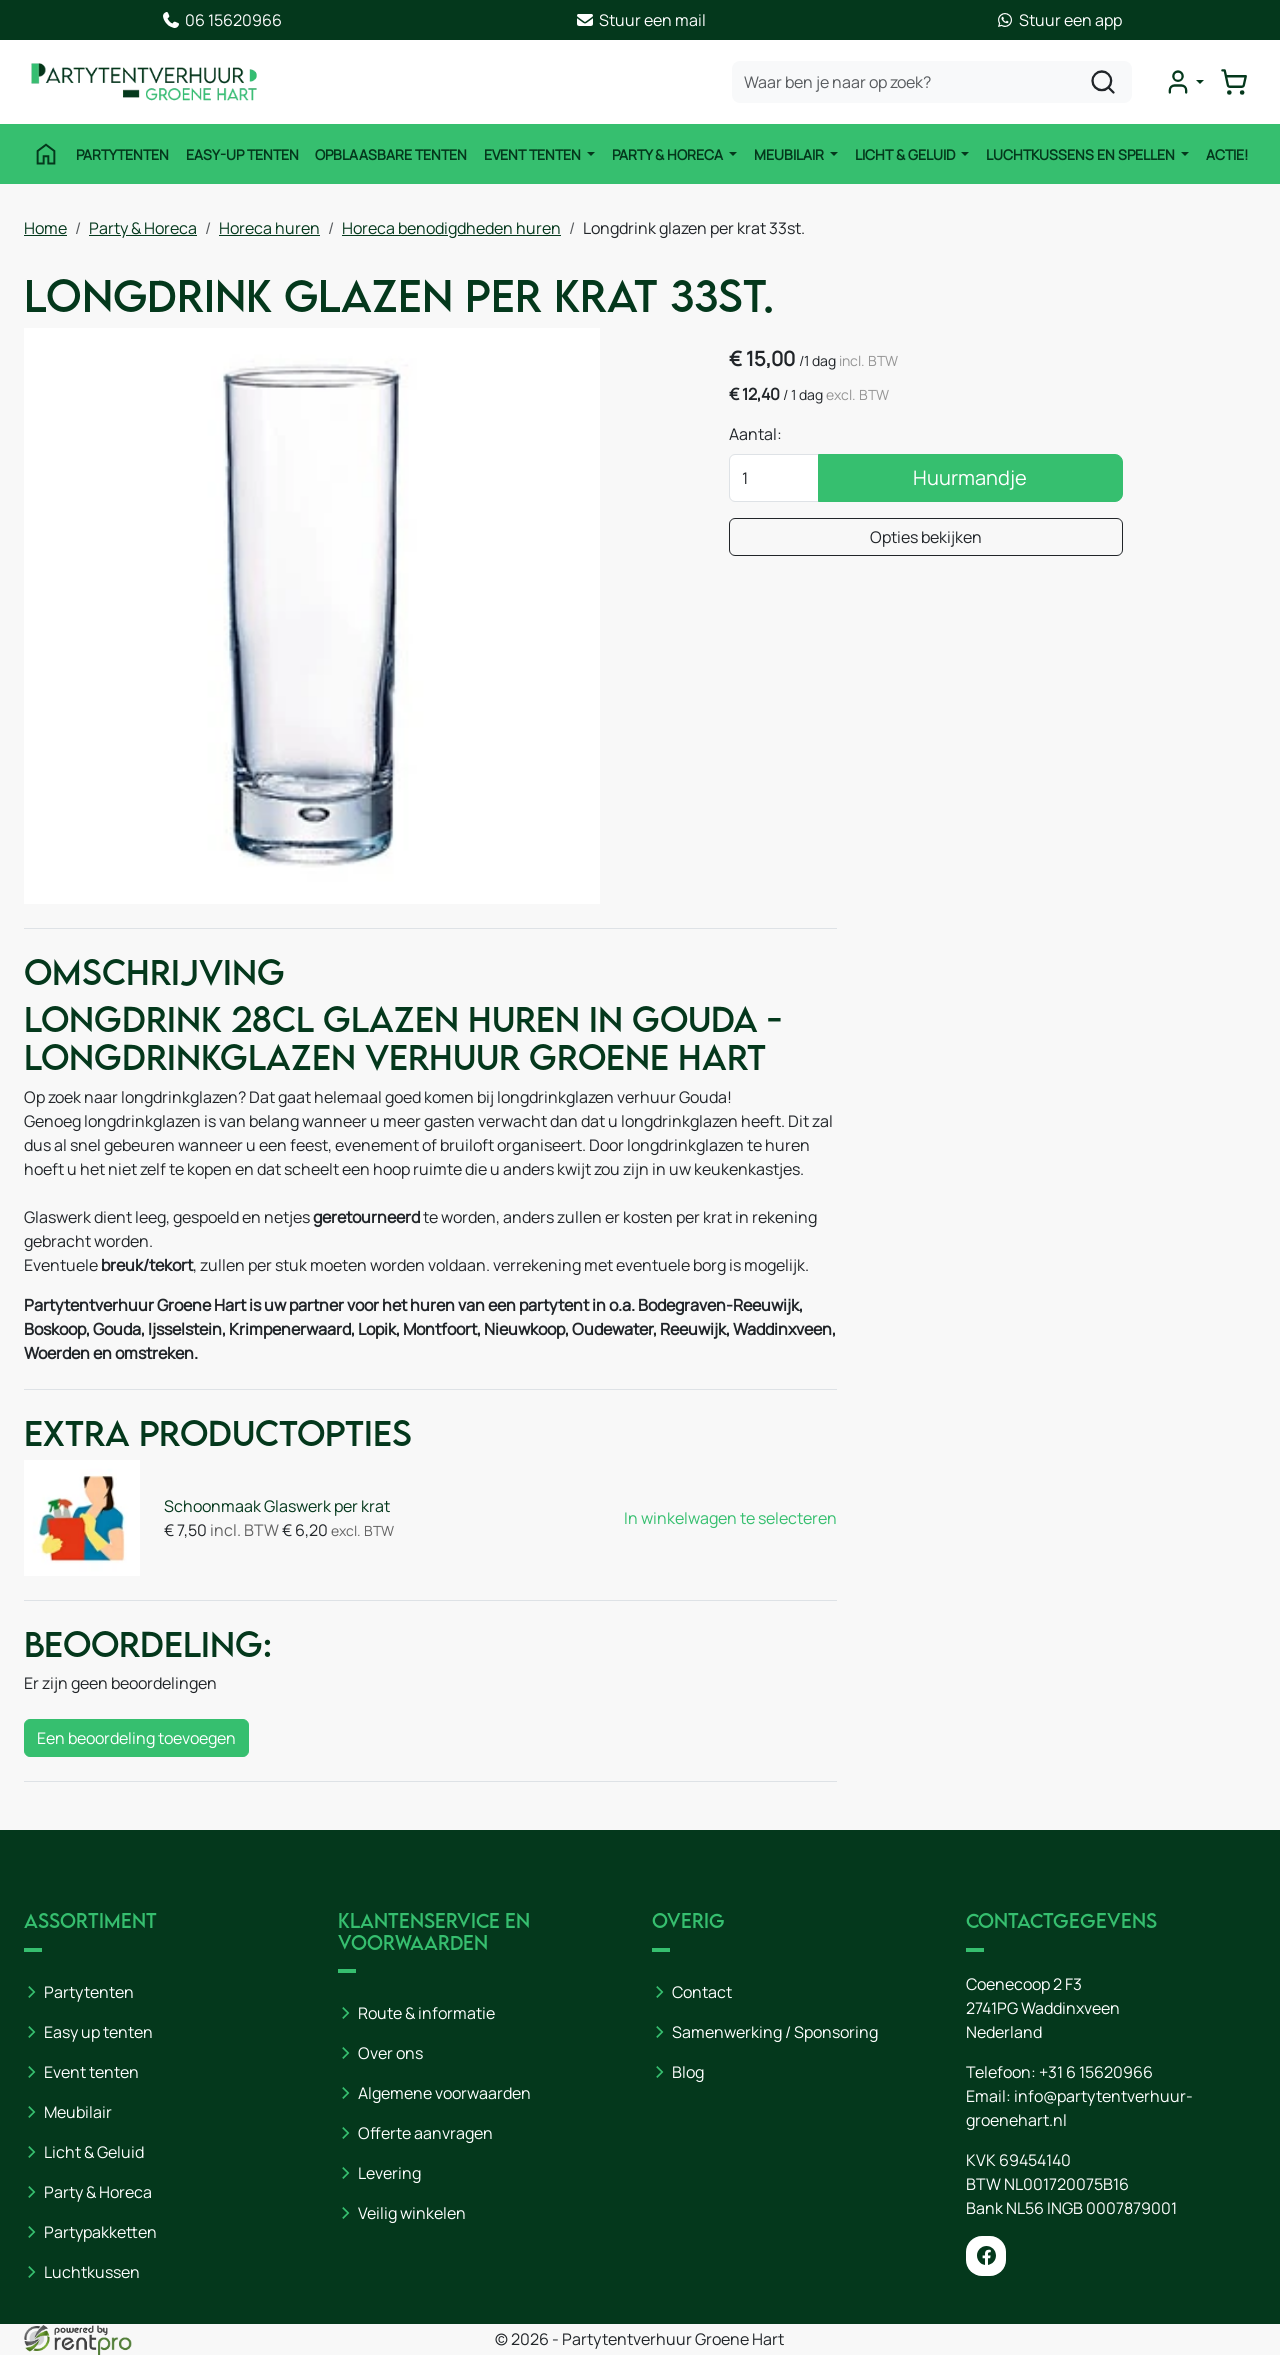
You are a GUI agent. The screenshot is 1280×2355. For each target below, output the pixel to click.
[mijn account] (1184, 82)
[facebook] (986, 2256)
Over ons (390, 2053)
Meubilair (790, 154)
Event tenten (534, 154)
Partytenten (122, 154)
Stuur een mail (640, 20)
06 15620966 (221, 20)
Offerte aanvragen (425, 2133)
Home (45, 228)
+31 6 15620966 (1096, 2072)
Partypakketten (100, 2232)
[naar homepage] (144, 82)
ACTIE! (1227, 154)
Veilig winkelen (412, 2213)
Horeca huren (269, 228)
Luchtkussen (92, 2272)
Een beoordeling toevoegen (136, 1738)
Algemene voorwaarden (444, 2093)
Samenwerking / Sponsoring (775, 2032)
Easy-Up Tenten (242, 154)
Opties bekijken (926, 537)
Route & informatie (426, 2013)
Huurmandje (970, 477)
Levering (389, 2173)
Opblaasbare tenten (391, 154)
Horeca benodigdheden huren (451, 228)
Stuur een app (1058, 20)
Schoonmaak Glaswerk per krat (277, 1506)
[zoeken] (1103, 82)
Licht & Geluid (906, 154)
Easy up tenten (98, 2032)
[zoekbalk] (932, 82)
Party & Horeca (669, 154)
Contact (702, 1992)
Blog (688, 2072)
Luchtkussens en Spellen (1082, 154)
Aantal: (755, 434)
